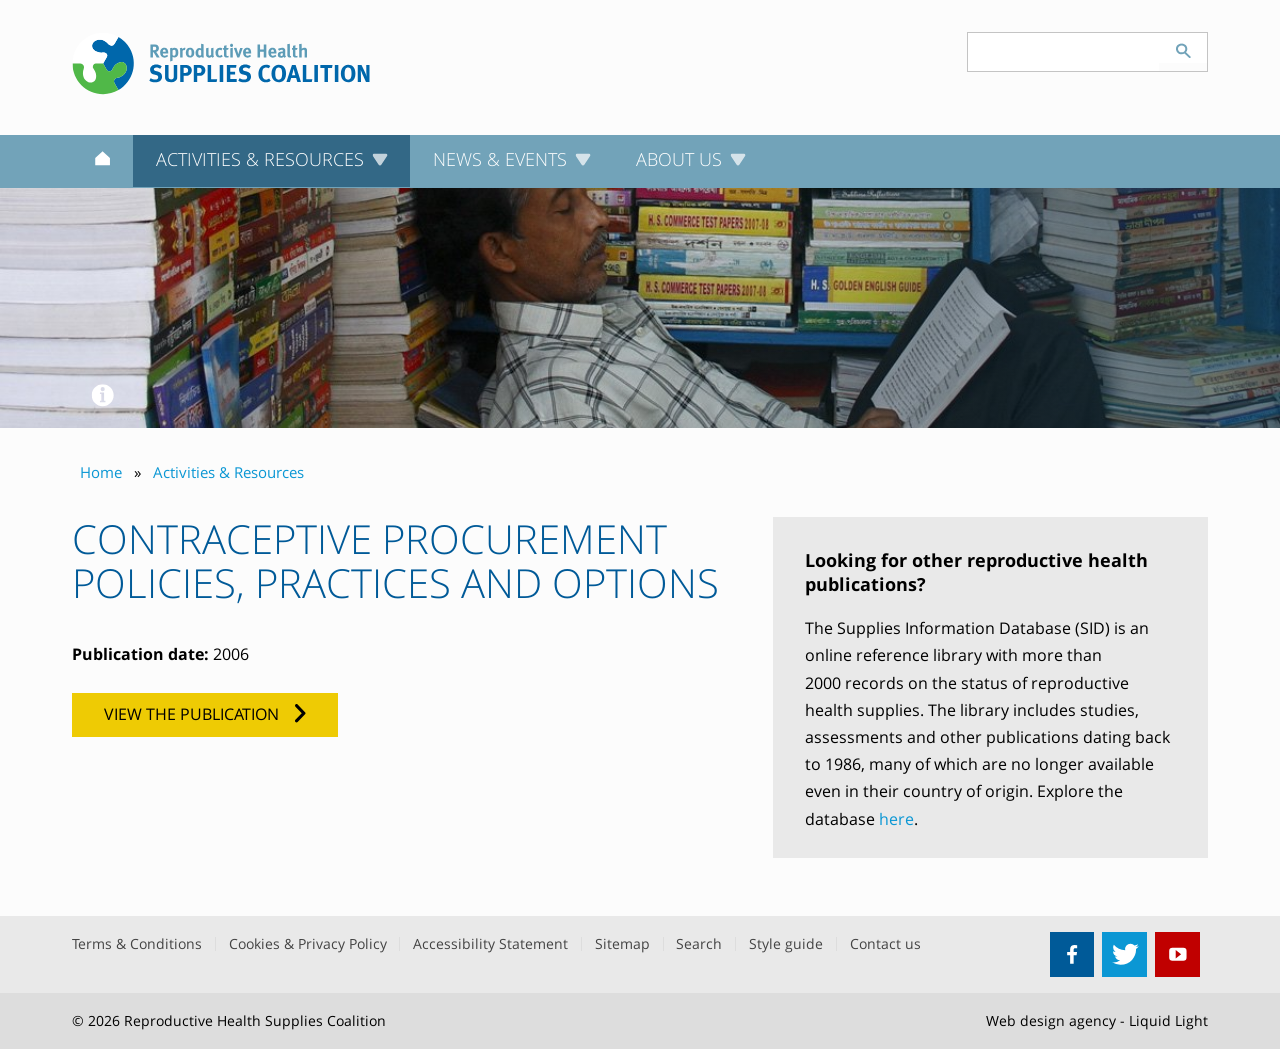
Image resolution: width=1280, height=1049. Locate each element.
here (896, 819)
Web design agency (1051, 1020)
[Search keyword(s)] (1064, 52)
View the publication (191, 714)
